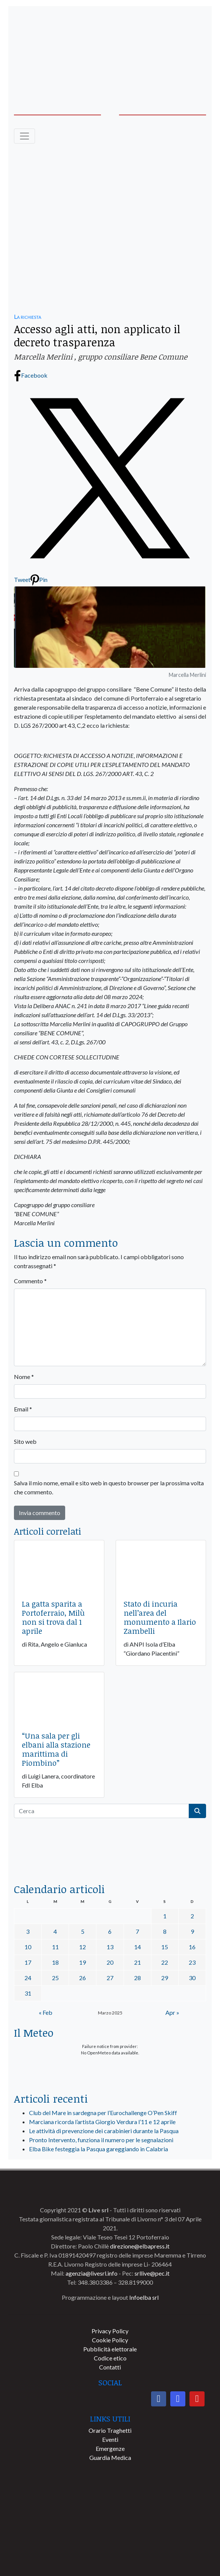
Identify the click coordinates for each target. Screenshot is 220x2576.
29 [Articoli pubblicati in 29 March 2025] (164, 1977)
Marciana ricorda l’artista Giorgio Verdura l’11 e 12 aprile (102, 2121)
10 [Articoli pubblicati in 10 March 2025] (27, 1946)
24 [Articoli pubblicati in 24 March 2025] (27, 1977)
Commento (30, 1280)
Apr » (172, 2012)
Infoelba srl (144, 2297)
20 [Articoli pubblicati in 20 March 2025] (110, 1962)
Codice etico (110, 2358)
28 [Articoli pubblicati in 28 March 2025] (137, 1977)
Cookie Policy (110, 2339)
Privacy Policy (110, 2330)
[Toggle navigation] (24, 136)
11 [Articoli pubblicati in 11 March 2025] (55, 1946)
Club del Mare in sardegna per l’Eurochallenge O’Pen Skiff (103, 2112)
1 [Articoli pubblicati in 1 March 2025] (165, 1915)
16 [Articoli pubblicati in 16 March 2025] (192, 1946)
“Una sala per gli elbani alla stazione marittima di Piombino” (56, 1749)
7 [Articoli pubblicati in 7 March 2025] (137, 1931)
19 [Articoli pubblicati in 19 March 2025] (82, 1962)
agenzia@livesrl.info (92, 2273)
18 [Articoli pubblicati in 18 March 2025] (55, 1962)
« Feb (45, 2012)
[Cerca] (101, 1811)
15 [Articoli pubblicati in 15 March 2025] (164, 1946)
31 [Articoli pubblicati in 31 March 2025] (27, 1993)
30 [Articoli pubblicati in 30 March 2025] (192, 1977)
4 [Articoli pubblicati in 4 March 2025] (55, 1931)
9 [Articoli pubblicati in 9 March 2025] (192, 1931)
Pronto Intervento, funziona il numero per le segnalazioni (101, 2139)
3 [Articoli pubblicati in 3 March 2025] (27, 1931)
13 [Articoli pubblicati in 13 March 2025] (110, 1946)
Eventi (110, 2439)
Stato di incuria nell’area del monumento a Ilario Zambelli (160, 1617)
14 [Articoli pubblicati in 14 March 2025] (137, 1946)
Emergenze (110, 2448)
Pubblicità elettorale (110, 2349)
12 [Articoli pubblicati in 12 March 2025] (82, 1946)
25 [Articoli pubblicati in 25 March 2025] (55, 1977)
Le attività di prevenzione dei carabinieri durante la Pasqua (104, 2130)
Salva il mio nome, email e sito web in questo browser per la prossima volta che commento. (109, 1487)
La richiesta (27, 316)
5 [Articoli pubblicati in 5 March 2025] (82, 1931)
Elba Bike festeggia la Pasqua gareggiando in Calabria (98, 2148)
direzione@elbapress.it (140, 2246)
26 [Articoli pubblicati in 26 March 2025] (82, 1977)
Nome (24, 1376)
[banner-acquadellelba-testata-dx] (110, 74)
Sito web (25, 1441)
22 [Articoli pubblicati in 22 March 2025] (164, 1962)
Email (23, 1409)
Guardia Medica (110, 2457)
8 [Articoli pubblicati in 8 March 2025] (165, 1931)
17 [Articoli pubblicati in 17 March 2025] (27, 1962)
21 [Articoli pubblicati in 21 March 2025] (137, 1962)
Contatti (110, 2367)
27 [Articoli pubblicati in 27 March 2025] (110, 1977)
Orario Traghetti (110, 2430)
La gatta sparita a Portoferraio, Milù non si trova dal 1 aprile (53, 1617)
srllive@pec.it (152, 2273)
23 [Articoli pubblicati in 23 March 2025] (192, 1962)
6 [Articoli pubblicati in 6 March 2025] (110, 1931)
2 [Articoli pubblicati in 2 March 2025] (192, 1915)
